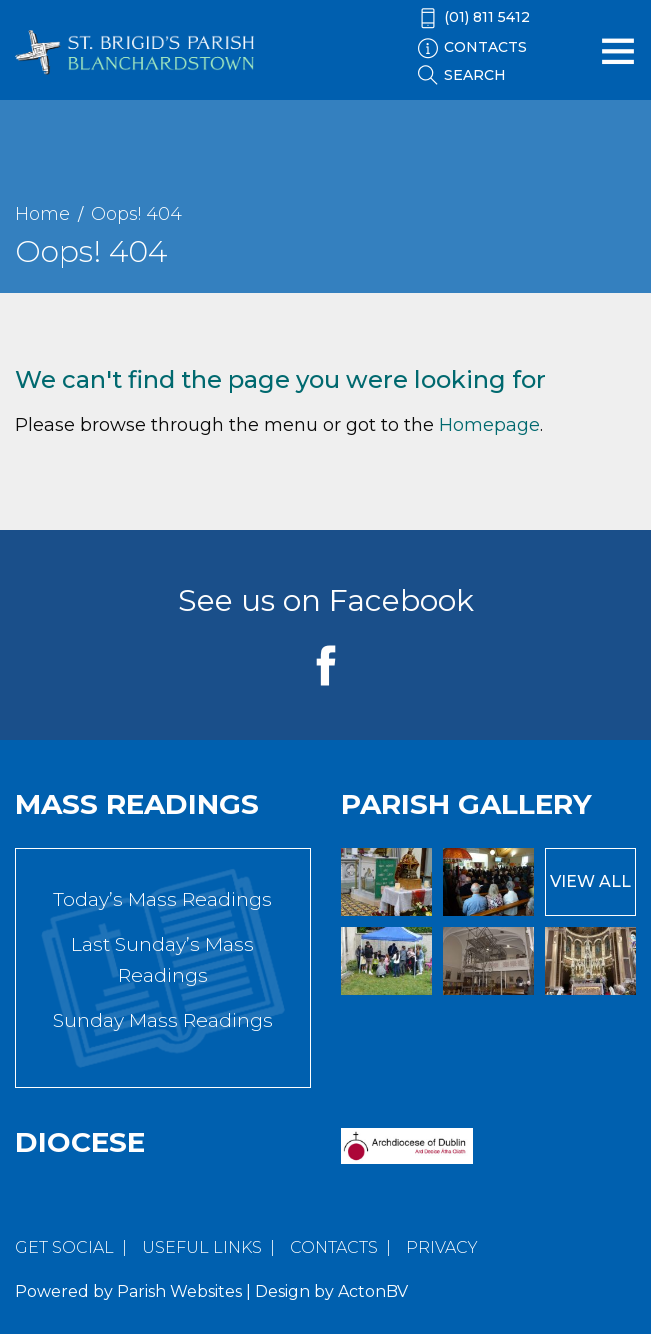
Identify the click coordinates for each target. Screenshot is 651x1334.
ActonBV (373, 1291)
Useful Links (202, 1247)
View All (590, 881)
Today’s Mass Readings (162, 899)
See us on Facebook (326, 600)
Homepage (489, 425)
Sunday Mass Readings (163, 1020)
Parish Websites (179, 1291)
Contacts (334, 1247)
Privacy (442, 1247)
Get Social (64, 1247)
